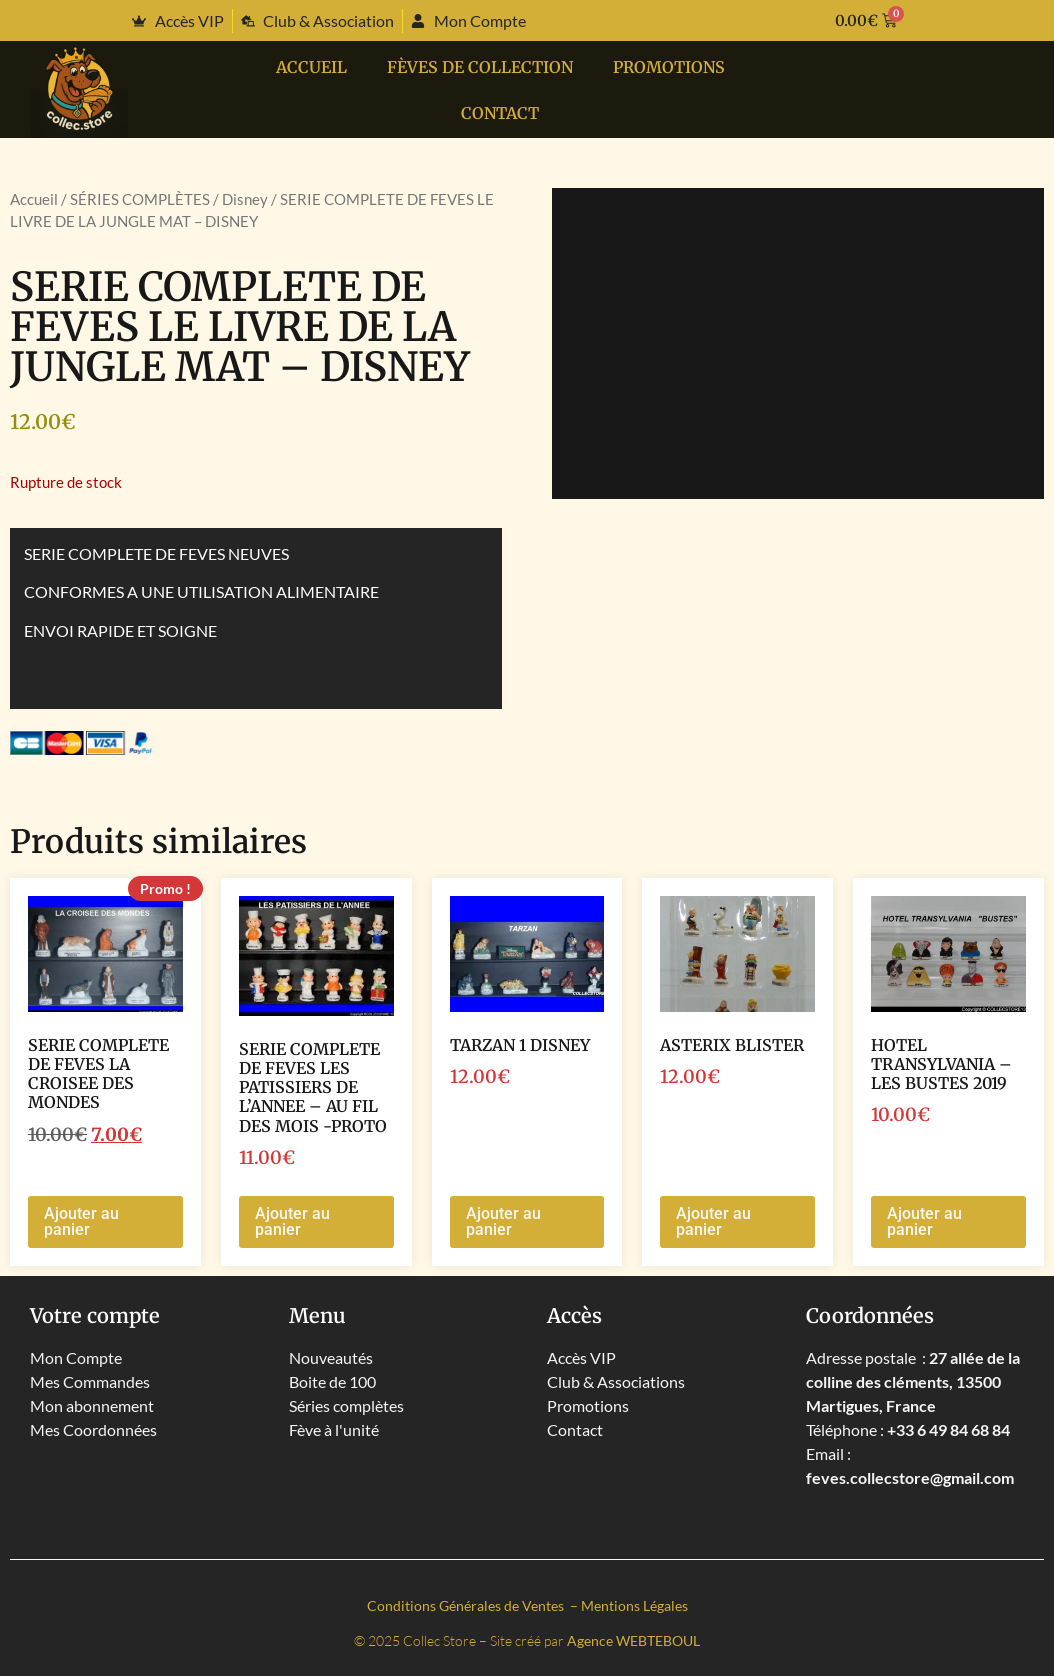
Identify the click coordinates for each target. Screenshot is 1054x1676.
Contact (500, 113)
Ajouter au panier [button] (81, 1221)
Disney (245, 199)
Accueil (311, 67)
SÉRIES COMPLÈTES (140, 199)
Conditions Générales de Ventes (467, 1605)
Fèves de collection (480, 67)
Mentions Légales (634, 1605)
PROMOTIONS (669, 67)
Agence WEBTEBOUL (633, 1640)
